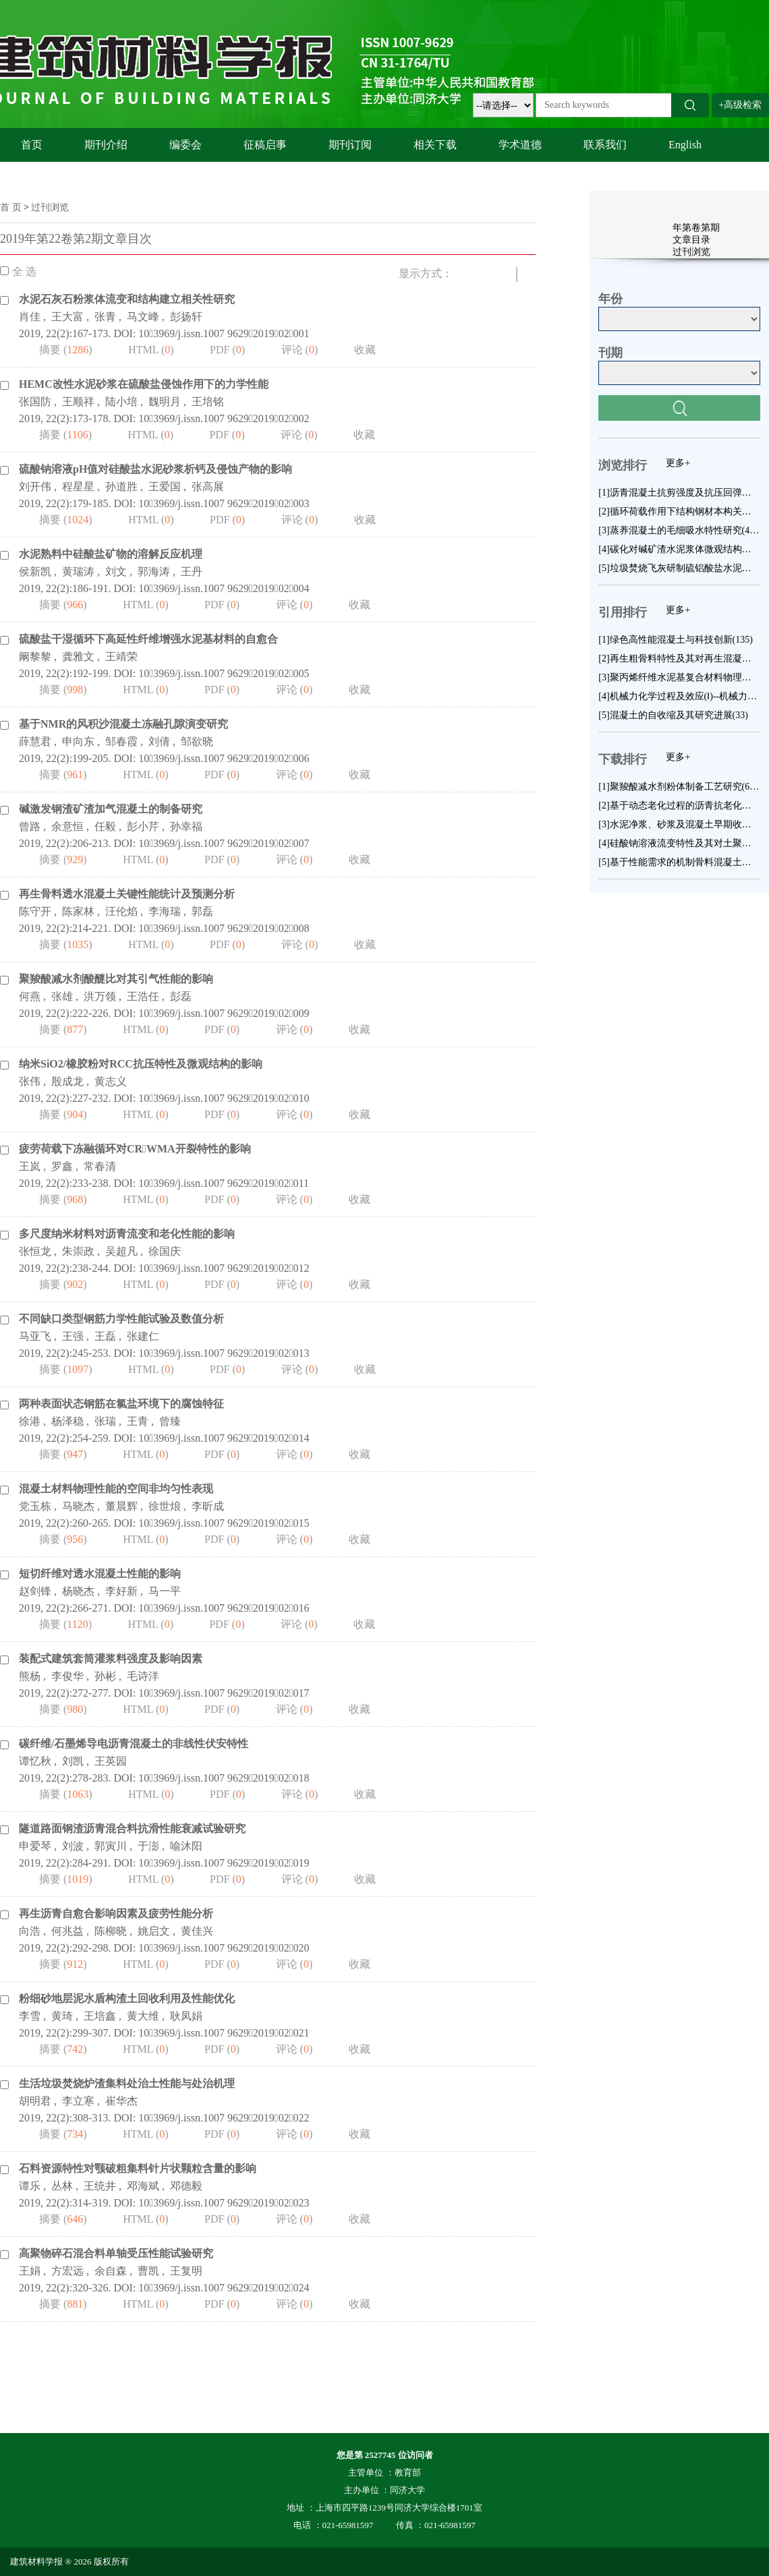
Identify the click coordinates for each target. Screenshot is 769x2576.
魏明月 (164, 401)
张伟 (29, 1081)
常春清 (100, 1166)
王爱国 (164, 486)
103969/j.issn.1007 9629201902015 (223, 1523)
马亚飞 (35, 1336)
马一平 (164, 1591)
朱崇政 (78, 1251)
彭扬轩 (186, 316)
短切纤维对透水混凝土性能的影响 (100, 1573)
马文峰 (143, 316)
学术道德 (520, 144)
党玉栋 (35, 1506)
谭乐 (29, 2186)
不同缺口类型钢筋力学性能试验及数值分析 (121, 1318)
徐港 (29, 1421)
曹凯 (148, 2271)
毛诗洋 (143, 1676)
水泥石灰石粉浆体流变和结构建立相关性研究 (127, 299)
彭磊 (181, 996)
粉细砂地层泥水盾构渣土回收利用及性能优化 (127, 1998)
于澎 (148, 1846)
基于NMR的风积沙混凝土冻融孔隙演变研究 (123, 724)
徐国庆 (164, 1251)
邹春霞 (121, 741)
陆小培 (121, 401)
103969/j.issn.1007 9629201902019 (223, 1863)
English (685, 144)
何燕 (29, 996)
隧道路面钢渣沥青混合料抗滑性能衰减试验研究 (132, 1828)
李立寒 (78, 2101)
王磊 (105, 1336)
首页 (31, 144)
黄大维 (143, 2016)
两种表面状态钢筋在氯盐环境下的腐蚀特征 (121, 1403)
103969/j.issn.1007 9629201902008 (223, 928)
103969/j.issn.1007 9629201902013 (223, 1353)
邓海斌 (143, 2186)
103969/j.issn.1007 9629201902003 (223, 503)
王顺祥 (78, 401)
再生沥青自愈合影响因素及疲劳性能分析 (116, 1913)
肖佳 (29, 316)
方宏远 (67, 2271)
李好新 (121, 1591)
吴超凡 (121, 1251)
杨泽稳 (67, 1421)
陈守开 (35, 911)
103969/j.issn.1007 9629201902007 (223, 843)
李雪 (29, 2016)
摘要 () (65, 349)
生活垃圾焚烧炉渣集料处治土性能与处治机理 (127, 2083)
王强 (73, 1336)
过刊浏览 (50, 207)
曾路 (29, 826)
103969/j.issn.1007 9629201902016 (223, 1608)
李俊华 (67, 1676)
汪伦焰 (121, 911)
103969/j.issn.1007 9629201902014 (223, 1438)
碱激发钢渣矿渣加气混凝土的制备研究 (110, 809)
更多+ (678, 463)
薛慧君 (35, 741)
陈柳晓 (110, 1931)
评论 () (299, 349)
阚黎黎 (35, 656)
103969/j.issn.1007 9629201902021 (223, 2033)
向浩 (29, 1931)
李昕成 (208, 1506)
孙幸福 (186, 826)
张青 (105, 316)
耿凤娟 (186, 2016)
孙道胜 (121, 486)
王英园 (110, 1761)
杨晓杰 (78, 1591)
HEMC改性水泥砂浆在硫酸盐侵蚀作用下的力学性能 (143, 384)
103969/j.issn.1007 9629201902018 (223, 1778)
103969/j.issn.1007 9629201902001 (223, 333)
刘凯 (73, 1761)
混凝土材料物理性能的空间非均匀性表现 (116, 1488)
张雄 (62, 996)
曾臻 (170, 1421)
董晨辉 (121, 1506)
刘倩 (159, 741)
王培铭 (208, 401)
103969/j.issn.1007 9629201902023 (223, 2202)
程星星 (78, 486)
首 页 (11, 207)
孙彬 (105, 1676)
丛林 (62, 2186)
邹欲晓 (197, 741)
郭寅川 (110, 1846)
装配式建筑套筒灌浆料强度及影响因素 (110, 1658)
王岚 (29, 1166)
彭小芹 (143, 826)
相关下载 (435, 144)
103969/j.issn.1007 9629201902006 (223, 758)
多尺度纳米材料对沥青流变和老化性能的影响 (127, 1233)
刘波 (73, 1846)
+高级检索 (740, 105)
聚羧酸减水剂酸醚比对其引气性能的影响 (116, 979)
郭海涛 (154, 571)
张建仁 (143, 1336)
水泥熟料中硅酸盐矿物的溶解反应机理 (110, 554)
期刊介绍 (105, 144)
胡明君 (35, 2101)
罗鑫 (62, 1166)
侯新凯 (35, 571)
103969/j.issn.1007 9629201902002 (223, 418)
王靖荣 (121, 656)
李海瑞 (164, 911)
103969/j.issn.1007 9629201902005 (223, 673)
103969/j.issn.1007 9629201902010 (223, 1098)
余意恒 (67, 826)
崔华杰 (121, 2101)
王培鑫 (100, 2016)
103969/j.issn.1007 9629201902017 (223, 1693)
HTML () (150, 349)
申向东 (78, 741)
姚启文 (154, 1931)
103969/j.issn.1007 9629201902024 (223, 2287)
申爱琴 (35, 1846)
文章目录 (691, 240)
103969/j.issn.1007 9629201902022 (223, 2118)
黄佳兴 (197, 1931)
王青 (137, 1421)
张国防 (35, 401)
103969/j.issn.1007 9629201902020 (223, 1948)
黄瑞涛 (78, 571)
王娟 (29, 2271)
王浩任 (143, 996)
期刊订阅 (350, 144)
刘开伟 (35, 486)
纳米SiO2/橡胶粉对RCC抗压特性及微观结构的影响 (140, 1064)
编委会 (185, 144)
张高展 (208, 486)
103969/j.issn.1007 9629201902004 (223, 588)
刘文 (116, 571)
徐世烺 (164, 1506)
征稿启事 (265, 144)
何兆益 (67, 1931)
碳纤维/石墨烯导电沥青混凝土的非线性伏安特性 (133, 1743)
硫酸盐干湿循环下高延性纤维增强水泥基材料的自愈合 (148, 639)
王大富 (67, 316)
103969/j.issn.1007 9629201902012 (223, 1268)
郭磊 (202, 911)
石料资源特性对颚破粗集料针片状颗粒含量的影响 (137, 2168)
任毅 (105, 826)
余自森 (110, 2271)
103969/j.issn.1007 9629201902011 (223, 1183)
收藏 (365, 349)
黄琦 (62, 2016)
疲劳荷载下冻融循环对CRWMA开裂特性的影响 (135, 1148)
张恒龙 (35, 1251)
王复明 (186, 2271)
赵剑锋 (35, 1591)
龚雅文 (78, 656)
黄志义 (110, 1081)
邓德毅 (186, 2186)
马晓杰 (78, 1506)
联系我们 (605, 144)
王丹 (191, 571)
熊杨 (29, 1676)
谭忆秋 (35, 1761)
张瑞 (105, 1421)
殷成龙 (67, 1081)
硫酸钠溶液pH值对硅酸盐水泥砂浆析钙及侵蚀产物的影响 (155, 469)
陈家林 (78, 911)
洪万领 (100, 996)
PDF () (227, 349)
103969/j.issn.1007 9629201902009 (223, 1013)
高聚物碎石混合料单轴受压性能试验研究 (116, 2253)
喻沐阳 (186, 1846)
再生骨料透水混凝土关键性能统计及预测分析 (127, 894)
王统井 (100, 2186)
